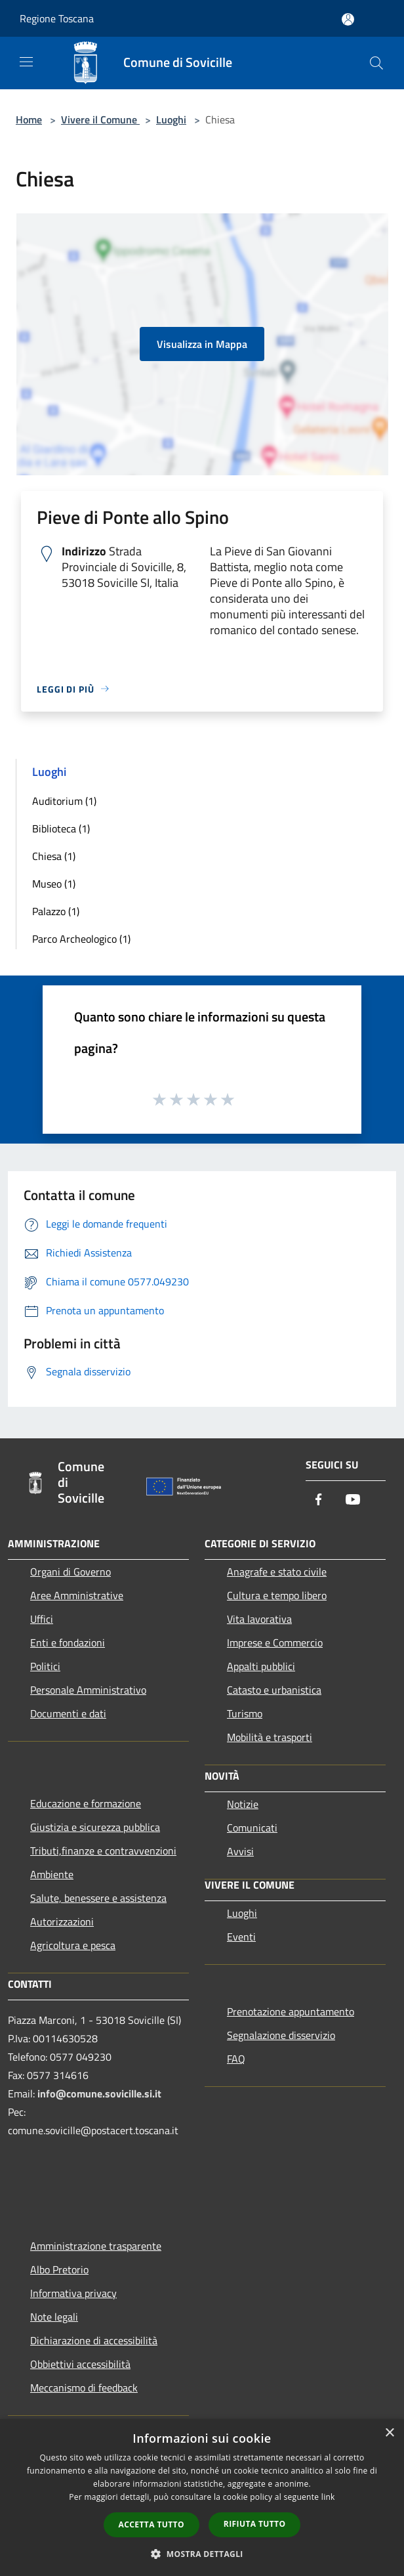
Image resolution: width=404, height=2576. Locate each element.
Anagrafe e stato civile (277, 1571)
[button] (202, 2553)
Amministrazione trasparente (95, 2246)
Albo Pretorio (59, 2269)
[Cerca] (376, 63)
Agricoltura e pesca (72, 1945)
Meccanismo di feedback (84, 2387)
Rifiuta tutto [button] (255, 2523)
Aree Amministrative (76, 1595)
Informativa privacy (73, 2293)
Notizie (242, 1804)
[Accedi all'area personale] (348, 19)
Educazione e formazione (85, 1803)
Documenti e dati (68, 1713)
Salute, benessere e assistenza (98, 1898)
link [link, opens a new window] (328, 2496)
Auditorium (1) (64, 801)
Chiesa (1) (53, 856)
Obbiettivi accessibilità (80, 2364)
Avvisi (240, 1851)
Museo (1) (53, 883)
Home (29, 119)
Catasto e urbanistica (274, 1690)
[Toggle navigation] (26, 62)
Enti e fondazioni (67, 1642)
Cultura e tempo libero (277, 1595)
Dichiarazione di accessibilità (93, 2340)
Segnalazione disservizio (281, 2035)
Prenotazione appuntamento (290, 2011)
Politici (45, 1666)
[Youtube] (353, 1500)
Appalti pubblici (261, 1666)
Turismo (244, 1713)
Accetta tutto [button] (151, 2524)
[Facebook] (319, 1500)
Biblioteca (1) (61, 828)
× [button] (389, 2433)
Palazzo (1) (55, 911)
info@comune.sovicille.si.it (99, 2093)
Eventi (241, 1936)
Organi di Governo (70, 1571)
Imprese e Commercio (275, 1642)
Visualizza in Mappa (202, 344)
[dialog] (202, 2497)
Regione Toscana (57, 18)
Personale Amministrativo (88, 1690)
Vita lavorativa (259, 1619)
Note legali (54, 2317)
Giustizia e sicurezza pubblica (95, 1827)
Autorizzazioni (62, 1921)
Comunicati (252, 1827)
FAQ (236, 2059)
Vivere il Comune (100, 119)
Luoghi (171, 119)
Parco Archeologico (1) (81, 939)
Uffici (41, 1619)
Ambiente (51, 1874)
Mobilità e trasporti (269, 1737)
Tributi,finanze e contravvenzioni (103, 1850)
